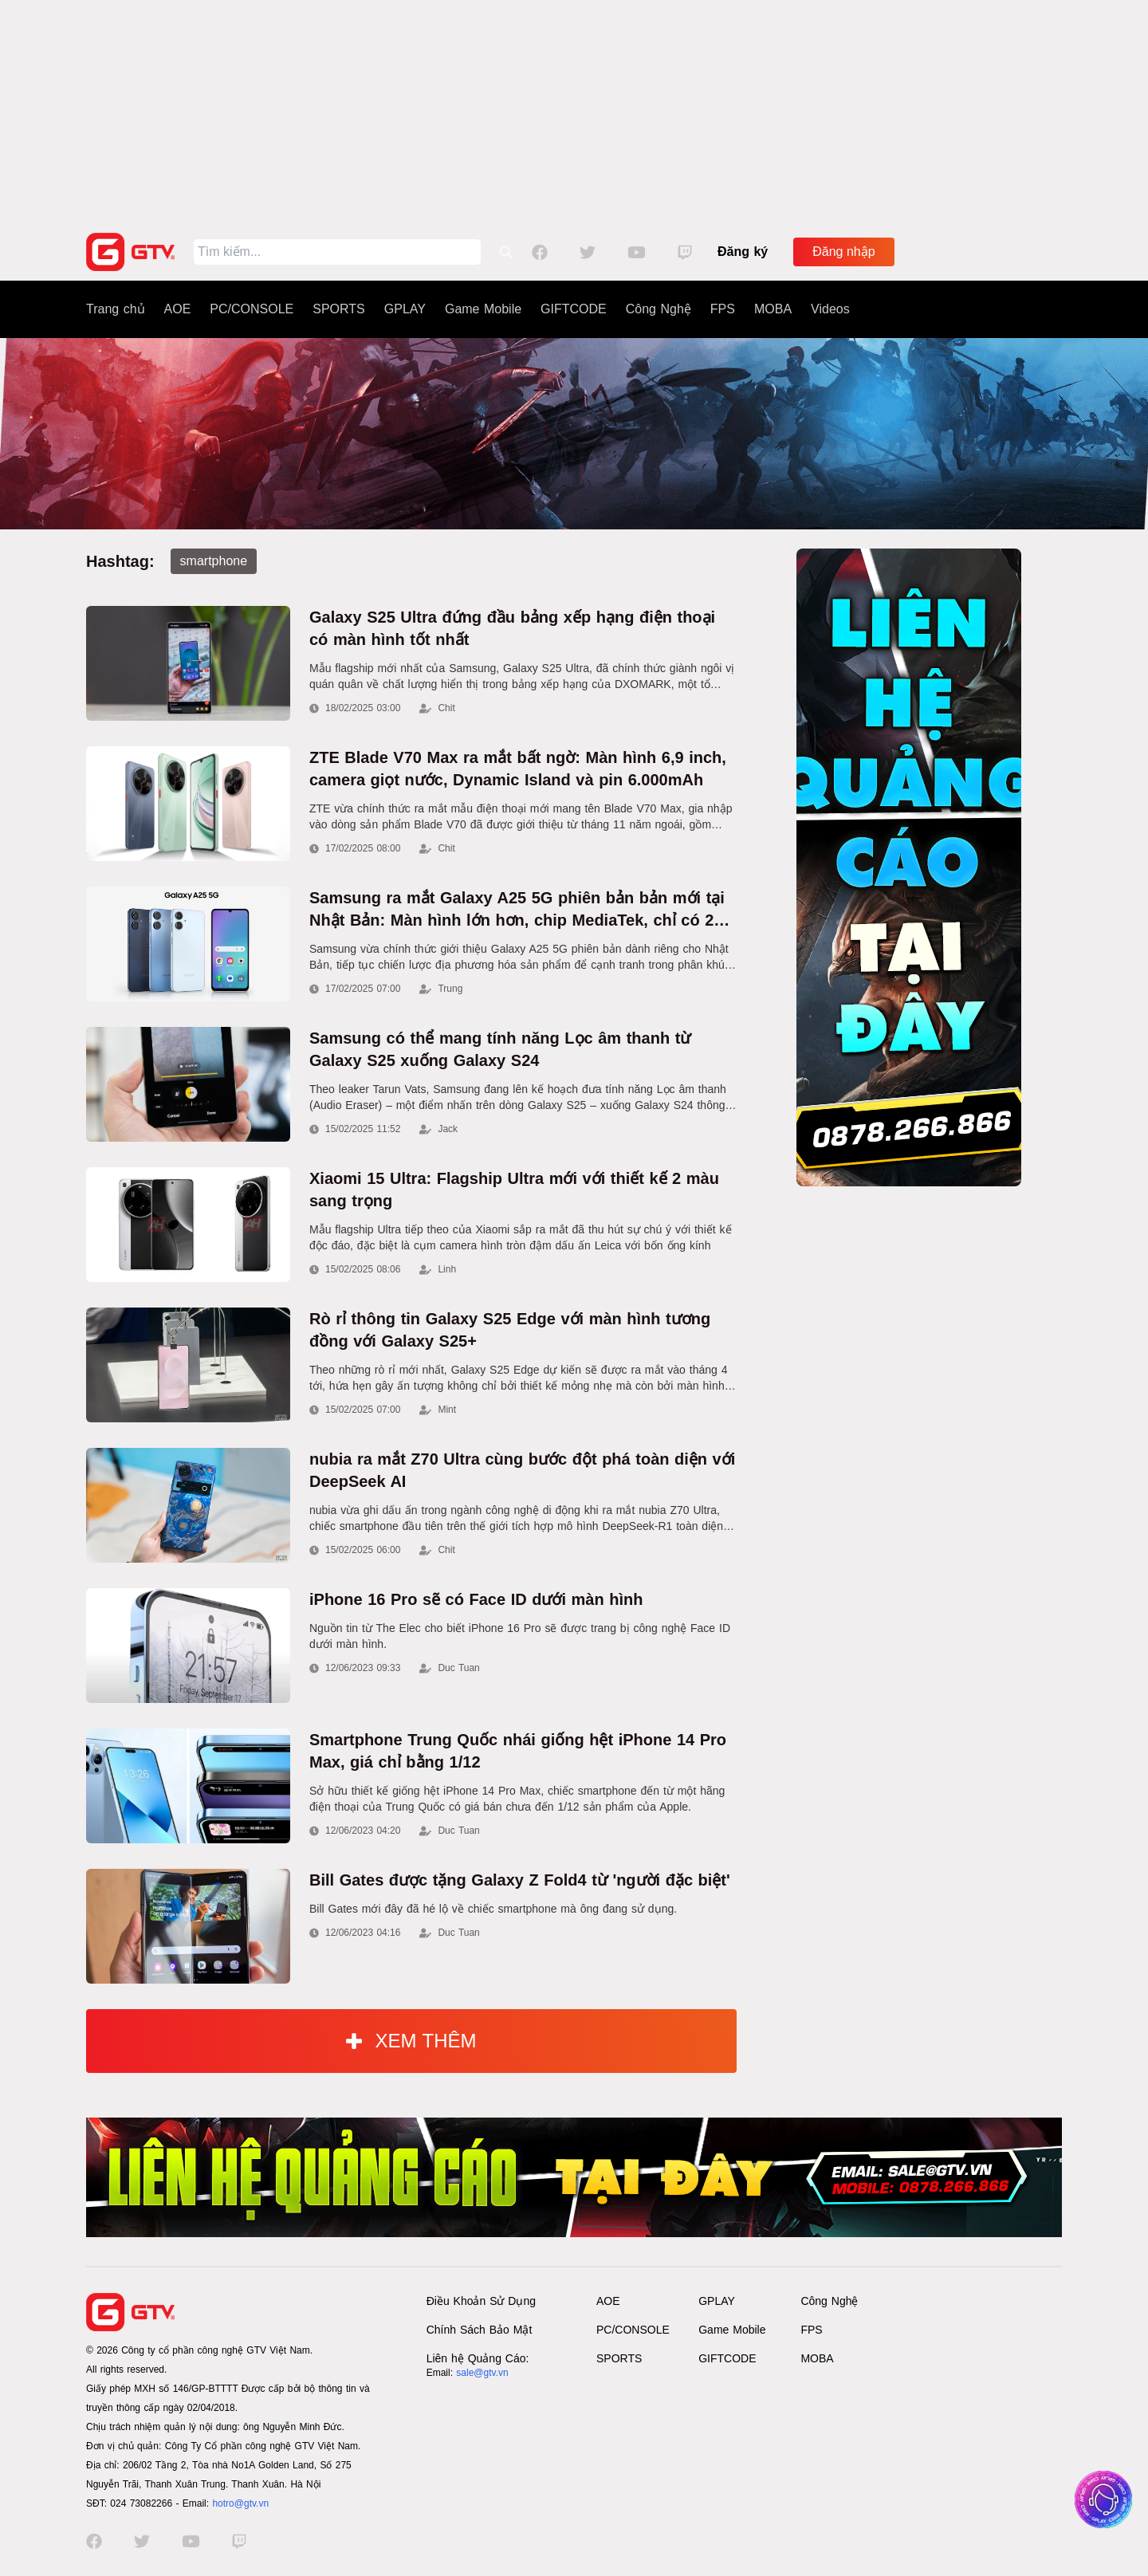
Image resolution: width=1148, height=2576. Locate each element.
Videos (830, 309)
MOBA (773, 309)
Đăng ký (743, 251)
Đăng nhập (843, 251)
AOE (177, 309)
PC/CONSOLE (251, 309)
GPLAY (405, 309)
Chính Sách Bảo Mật (480, 2329)
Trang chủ (115, 309)
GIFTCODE (574, 309)
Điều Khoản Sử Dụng (481, 2301)
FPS (722, 309)
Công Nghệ (658, 309)
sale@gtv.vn (482, 2372)
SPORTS (339, 309)
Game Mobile (483, 309)
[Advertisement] (574, 111)
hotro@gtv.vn (240, 2503)
